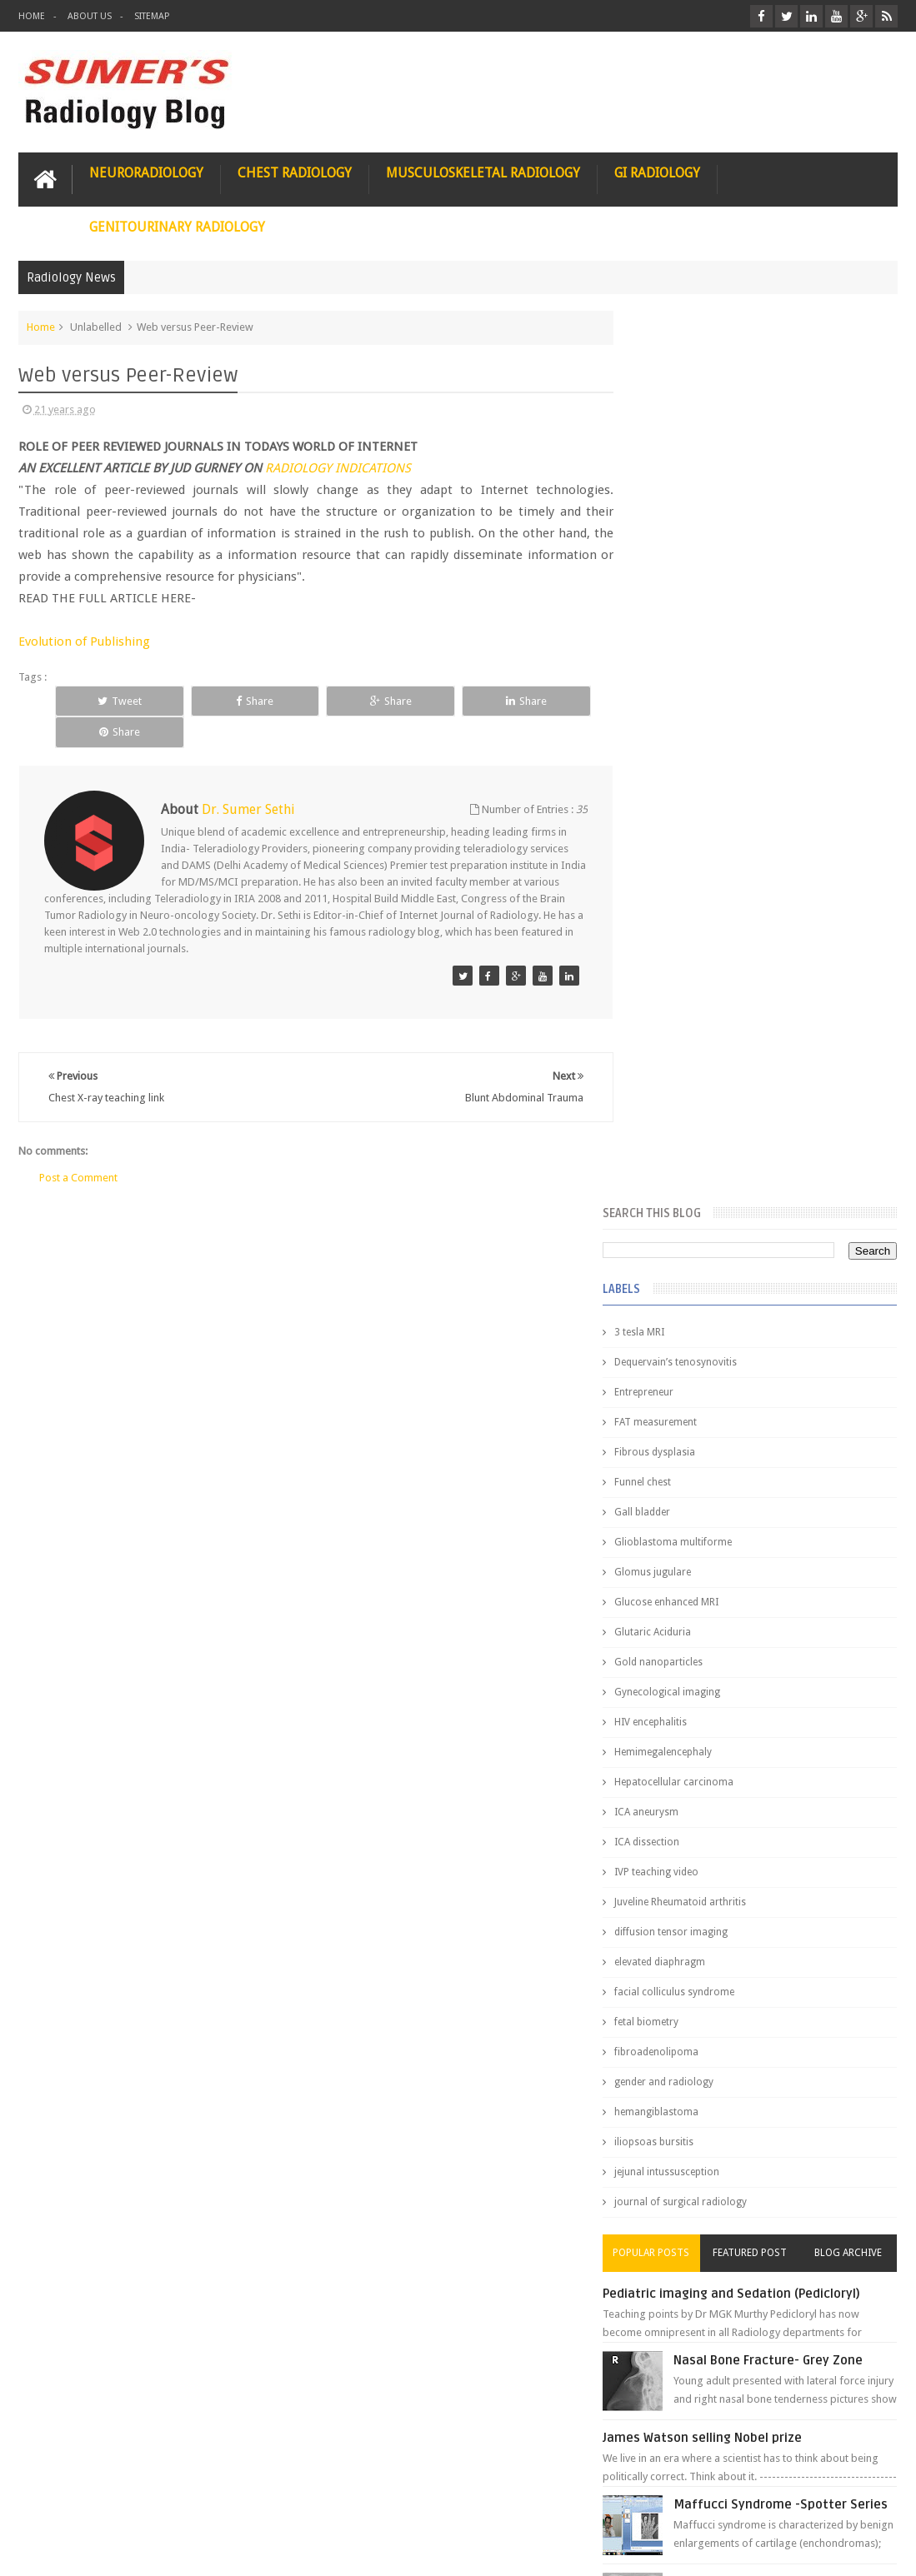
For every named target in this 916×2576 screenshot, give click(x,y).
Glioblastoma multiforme (704, 648)
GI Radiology (657, 172)
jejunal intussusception (698, 1278)
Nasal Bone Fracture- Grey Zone (799, 1466)
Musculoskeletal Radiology (483, 172)
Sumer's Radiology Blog (182, 2550)
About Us (90, 16)
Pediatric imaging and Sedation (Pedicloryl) (763, 1399)
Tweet (106, 700)
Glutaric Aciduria (684, 738)
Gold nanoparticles (690, 768)
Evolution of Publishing (84, 640)
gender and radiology (695, 1188)
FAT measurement (687, 528)
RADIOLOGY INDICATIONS (338, 467)
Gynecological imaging (699, 798)
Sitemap (151, 16)
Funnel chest (674, 588)
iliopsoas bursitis (685, 1248)
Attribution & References (267, 2499)
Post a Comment (78, 1145)
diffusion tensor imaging (702, 1038)
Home (31, 16)
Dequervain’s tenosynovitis (707, 468)
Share (216, 700)
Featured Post (765, 1359)
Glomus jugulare (684, 678)
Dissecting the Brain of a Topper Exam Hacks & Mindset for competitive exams (745, 2401)
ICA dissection (678, 948)
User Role (59, 2499)
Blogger (875, 2550)
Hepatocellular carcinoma (705, 888)
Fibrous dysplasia (686, 558)
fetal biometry (678, 1128)
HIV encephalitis (682, 828)
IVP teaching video (688, 978)
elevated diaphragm (691, 1068)
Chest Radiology (295, 172)
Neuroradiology (146, 172)
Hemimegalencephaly (694, 858)
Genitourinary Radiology (177, 226)
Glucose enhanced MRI (698, 708)
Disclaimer (144, 2499)
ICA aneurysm (678, 918)
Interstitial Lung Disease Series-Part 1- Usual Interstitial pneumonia (799, 1714)
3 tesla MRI (671, 438)
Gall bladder (674, 618)
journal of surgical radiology (712, 1308)
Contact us (855, 2500)
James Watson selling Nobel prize (733, 1543)
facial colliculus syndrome (706, 1098)
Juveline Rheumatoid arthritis (712, 1008)
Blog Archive (853, 1359)
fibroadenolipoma (688, 1158)
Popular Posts (677, 1359)
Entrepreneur (675, 498)
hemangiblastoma (688, 1218)
